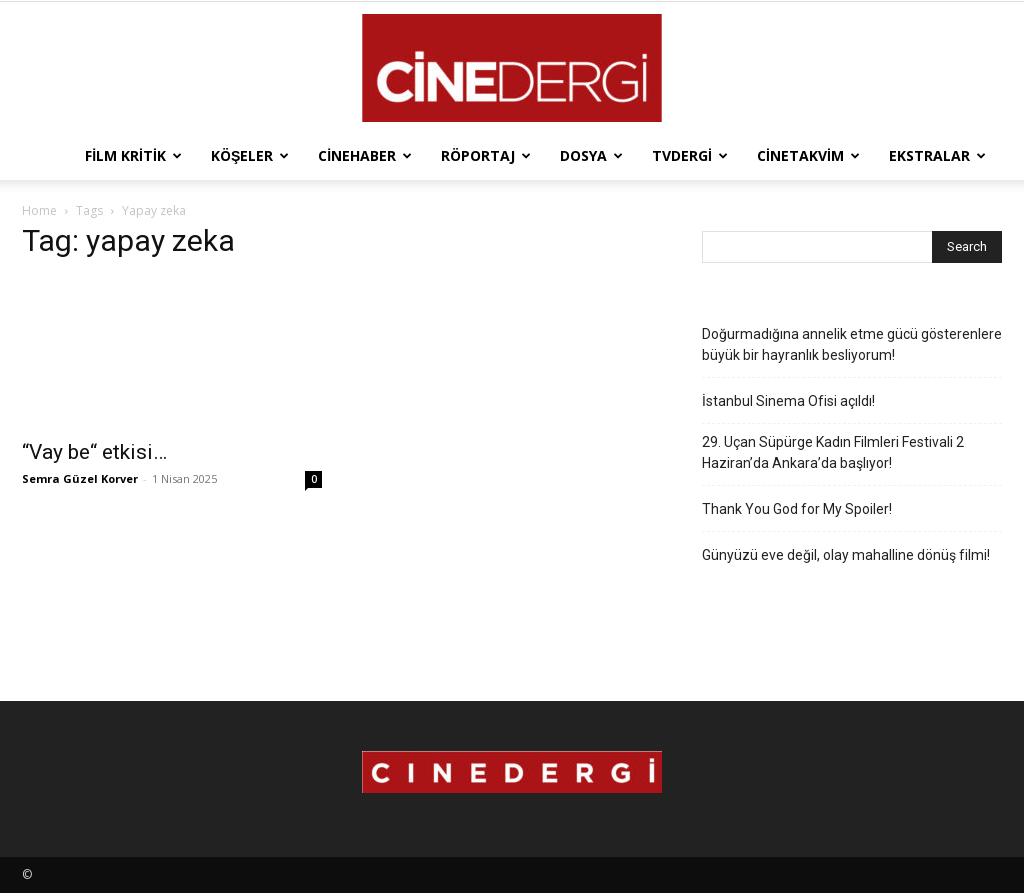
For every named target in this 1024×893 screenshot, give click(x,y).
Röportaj (486, 155)
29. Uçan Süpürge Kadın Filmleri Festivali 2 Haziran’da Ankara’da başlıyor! (833, 452)
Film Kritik (133, 155)
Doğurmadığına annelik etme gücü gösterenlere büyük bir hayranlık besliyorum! (852, 344)
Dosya (591, 155)
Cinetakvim (808, 155)
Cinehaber (365, 155)
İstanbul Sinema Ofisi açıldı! (788, 401)
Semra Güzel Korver (80, 478)
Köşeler (250, 155)
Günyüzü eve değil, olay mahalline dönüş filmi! (846, 555)
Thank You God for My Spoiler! (797, 509)
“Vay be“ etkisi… (94, 452)
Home (39, 210)
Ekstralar (937, 155)
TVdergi (690, 155)
